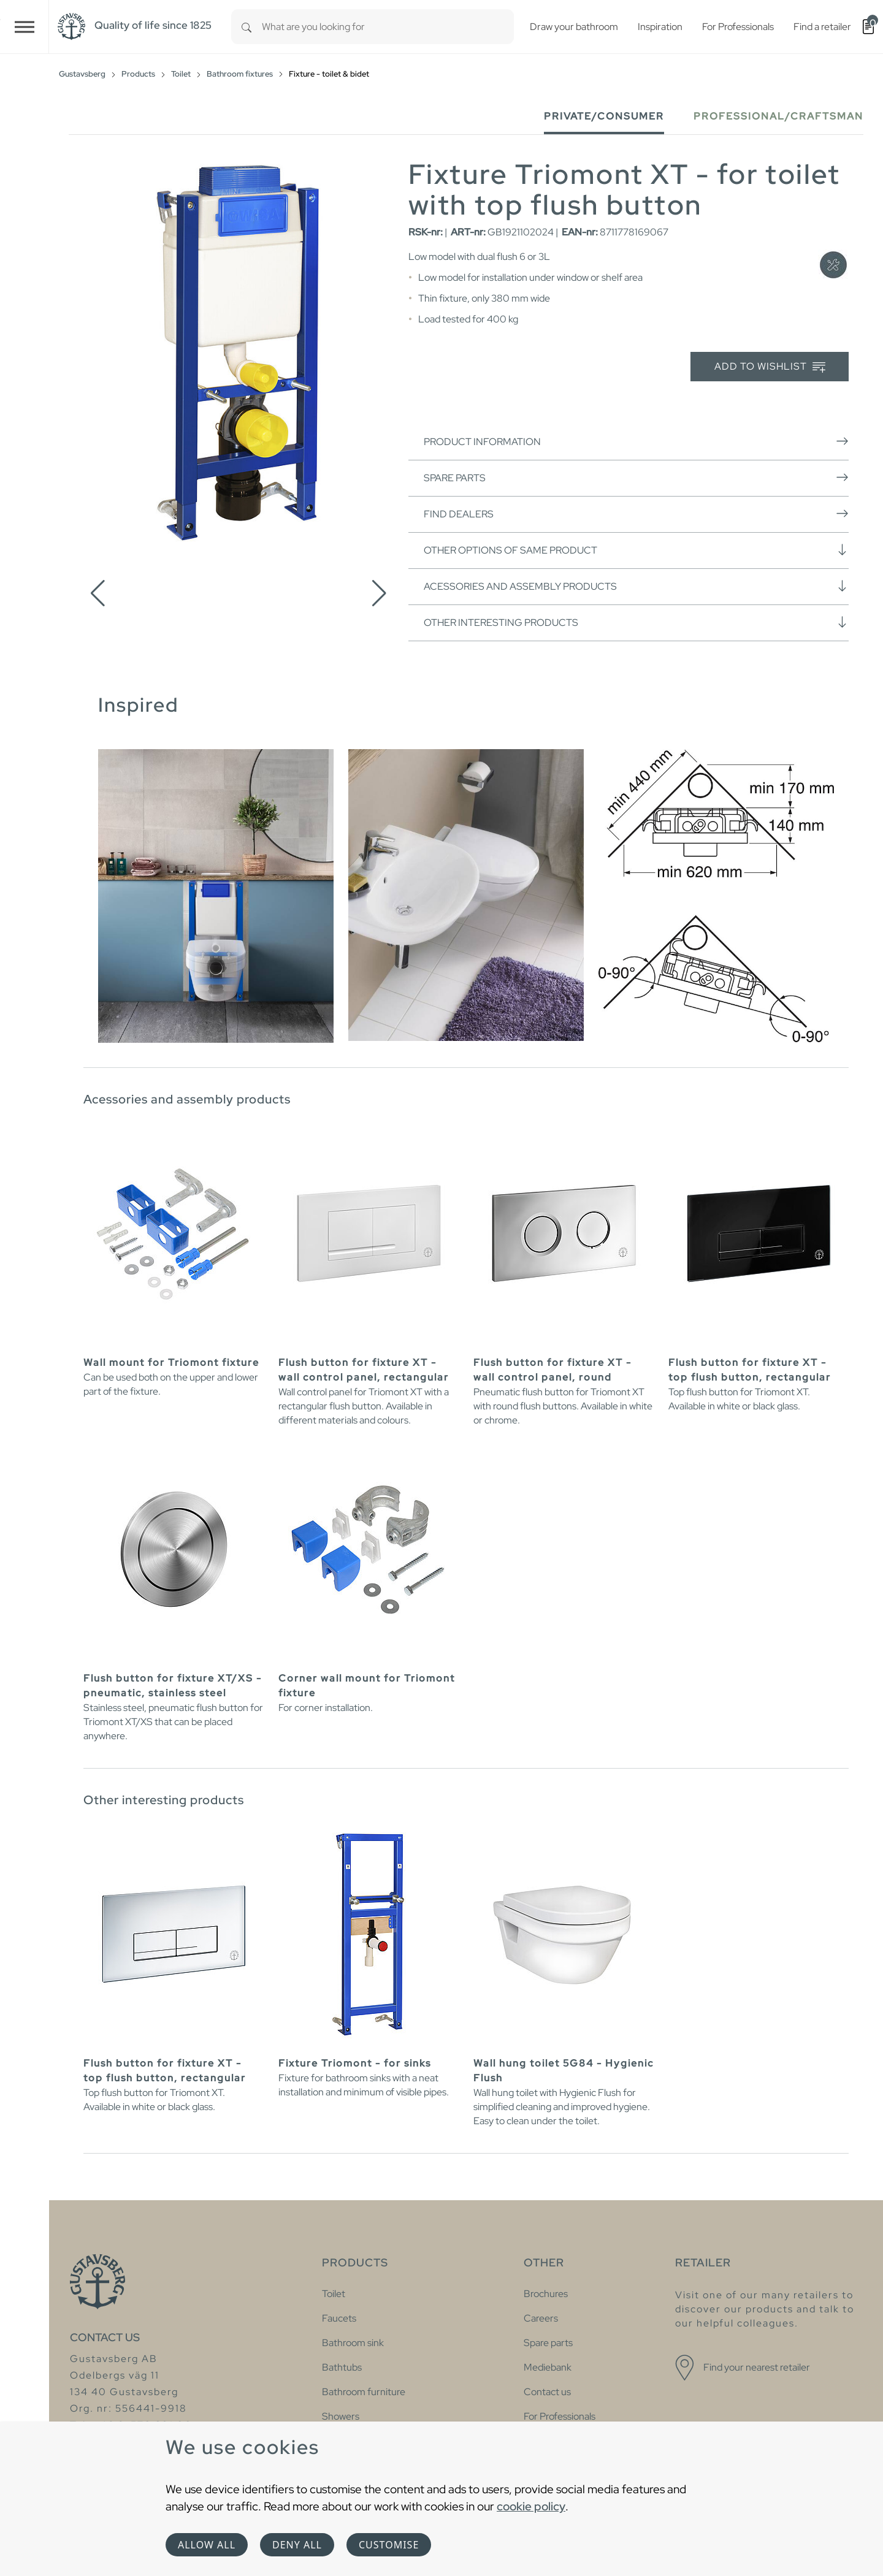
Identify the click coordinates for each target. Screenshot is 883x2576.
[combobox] (388, 26)
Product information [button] (636, 441)
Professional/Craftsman (778, 116)
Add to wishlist (769, 367)
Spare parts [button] (636, 477)
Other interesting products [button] (636, 622)
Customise (389, 2544)
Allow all (206, 2544)
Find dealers (636, 513)
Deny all (297, 2544)
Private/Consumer (604, 116)
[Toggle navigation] (24, 26)
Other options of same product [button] (636, 550)
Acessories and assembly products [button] (636, 586)
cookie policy (531, 2506)
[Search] (246, 26)
